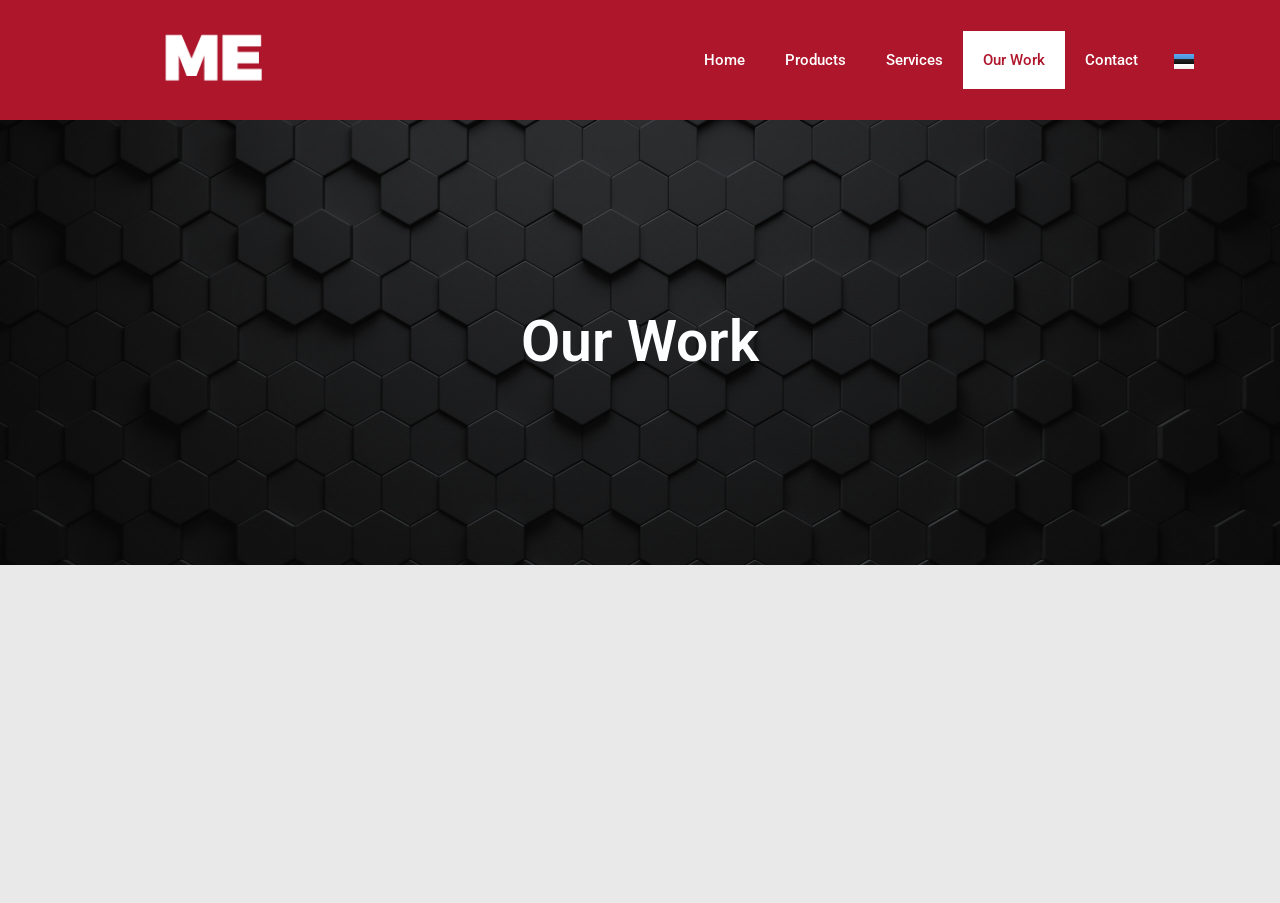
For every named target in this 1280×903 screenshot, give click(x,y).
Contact (1111, 60)
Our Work (1014, 60)
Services (914, 60)
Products (815, 60)
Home (724, 60)
